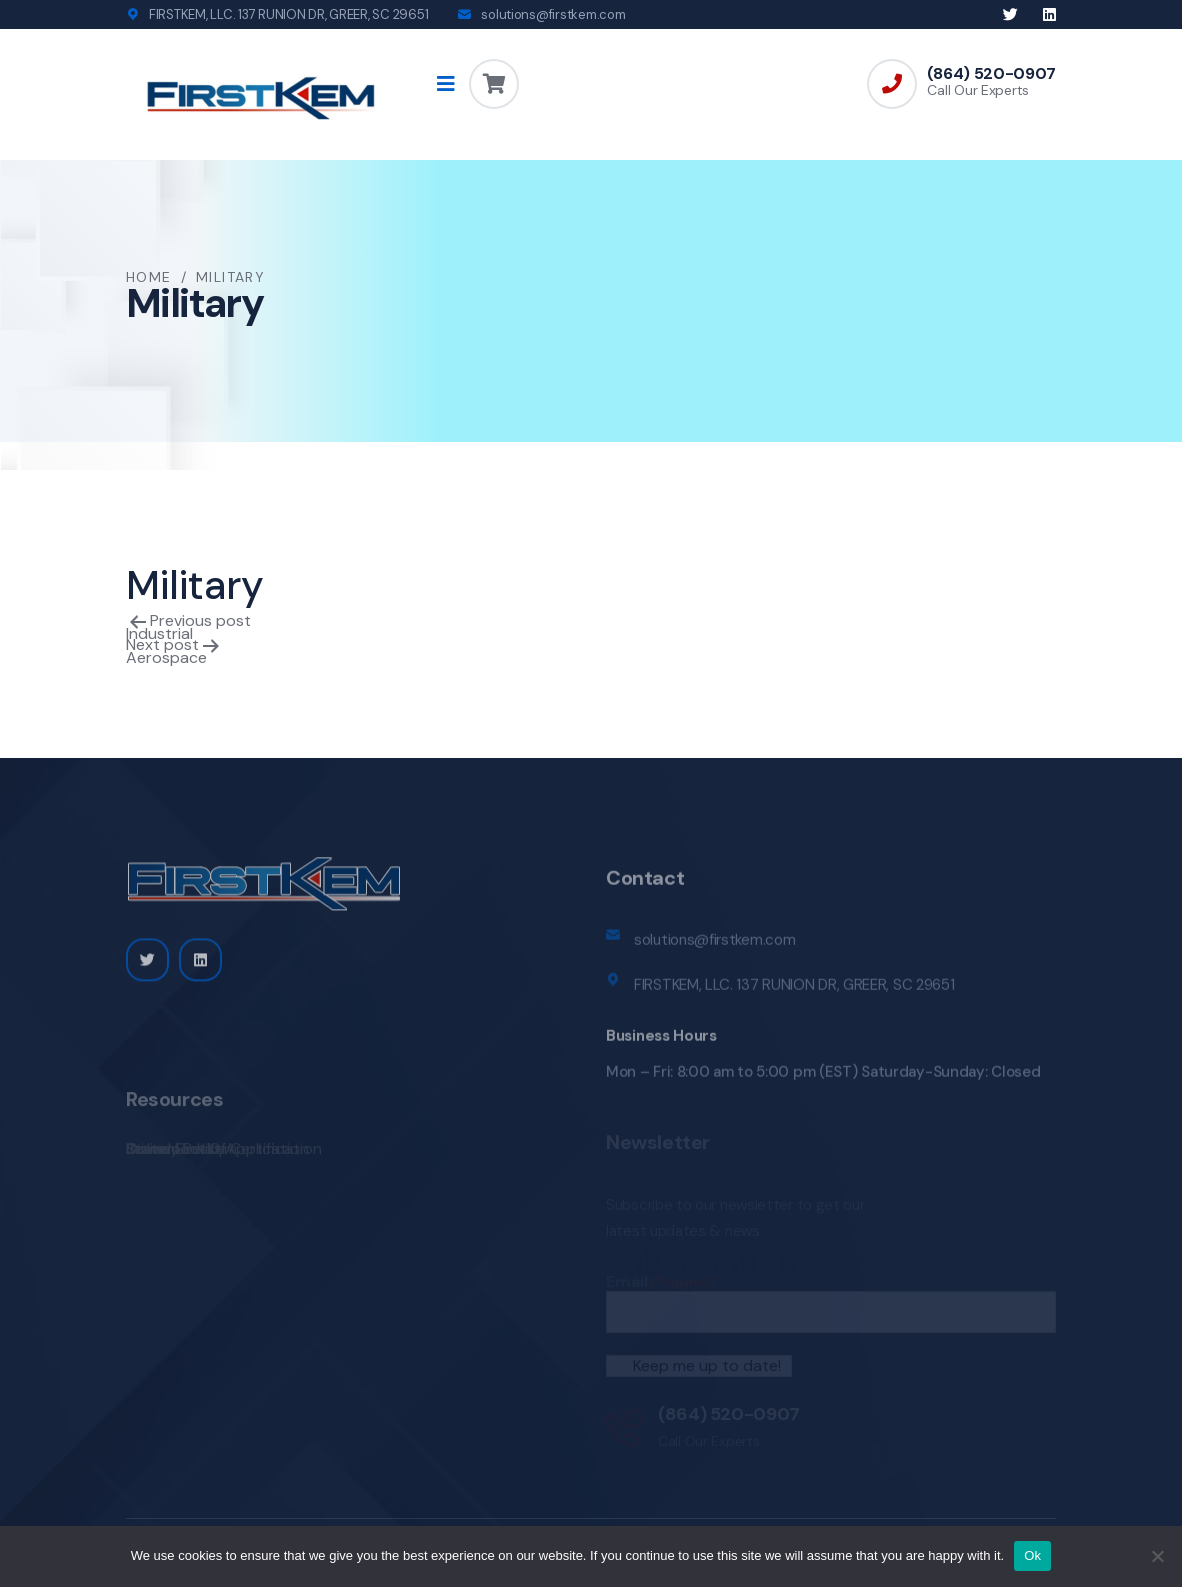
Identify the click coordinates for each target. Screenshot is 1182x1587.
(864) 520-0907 (991, 74)
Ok (1032, 1555)
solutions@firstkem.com (553, 14)
